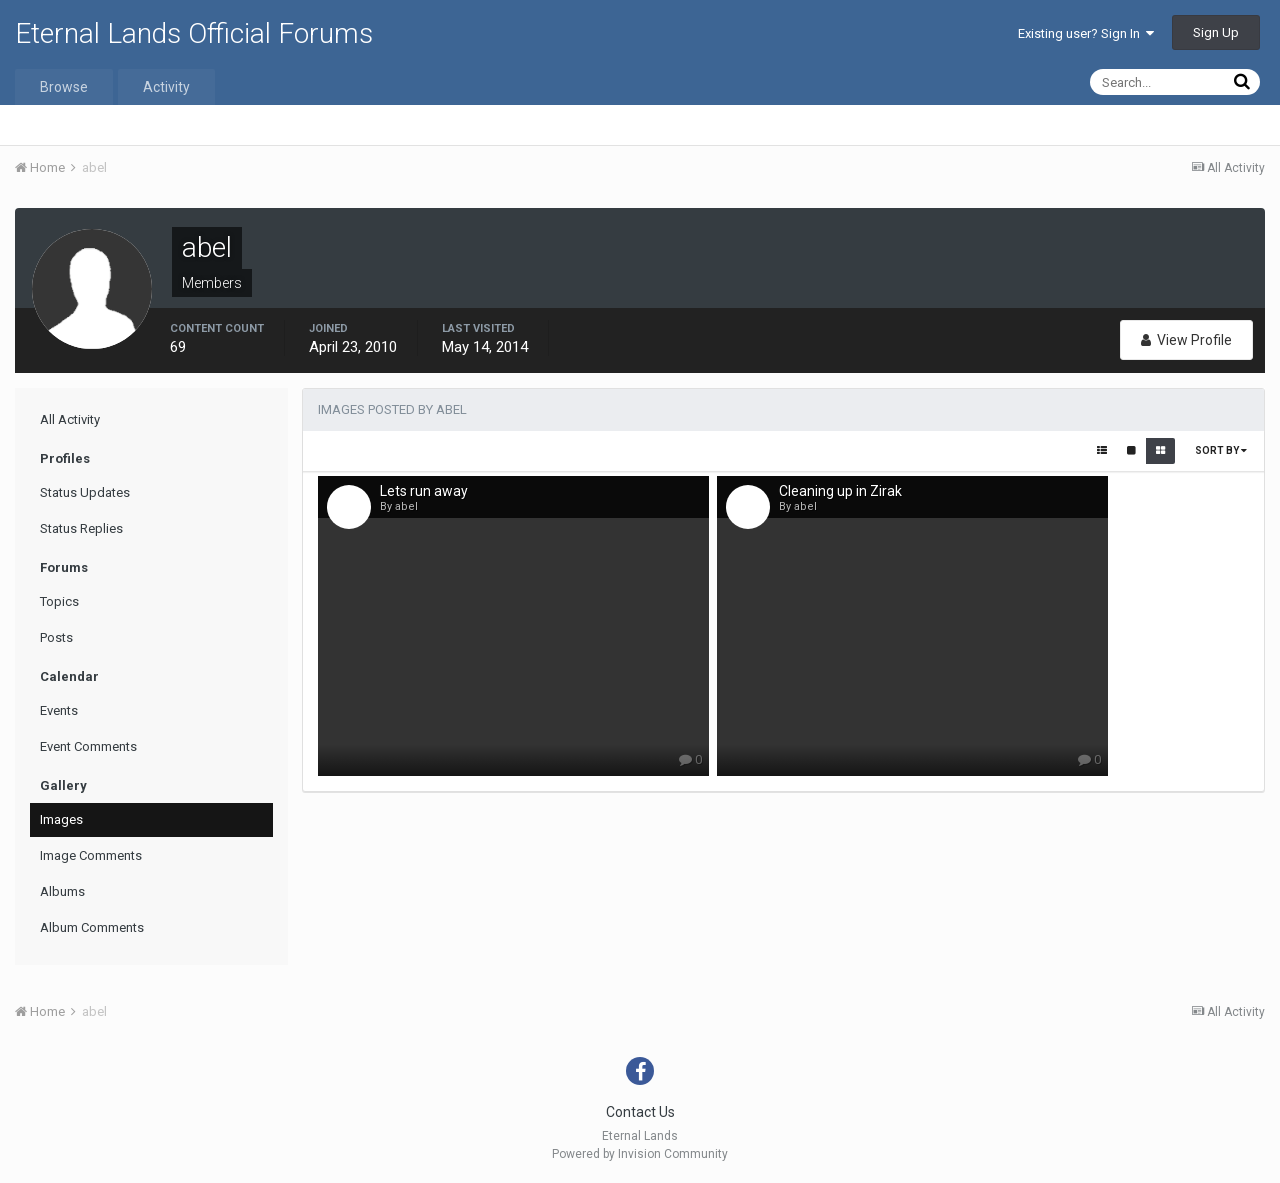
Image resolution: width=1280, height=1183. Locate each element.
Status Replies (81, 528)
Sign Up (1216, 32)
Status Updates (85, 492)
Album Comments (92, 927)
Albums (62, 891)
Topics (59, 601)
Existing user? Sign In (1086, 33)
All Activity (70, 419)
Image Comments (91, 855)
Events (59, 710)
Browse (64, 87)
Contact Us (640, 1112)
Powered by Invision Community (640, 1154)
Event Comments (88, 746)
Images (61, 819)
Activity (166, 87)
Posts (56, 637)
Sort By (1221, 450)
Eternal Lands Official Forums (194, 33)
